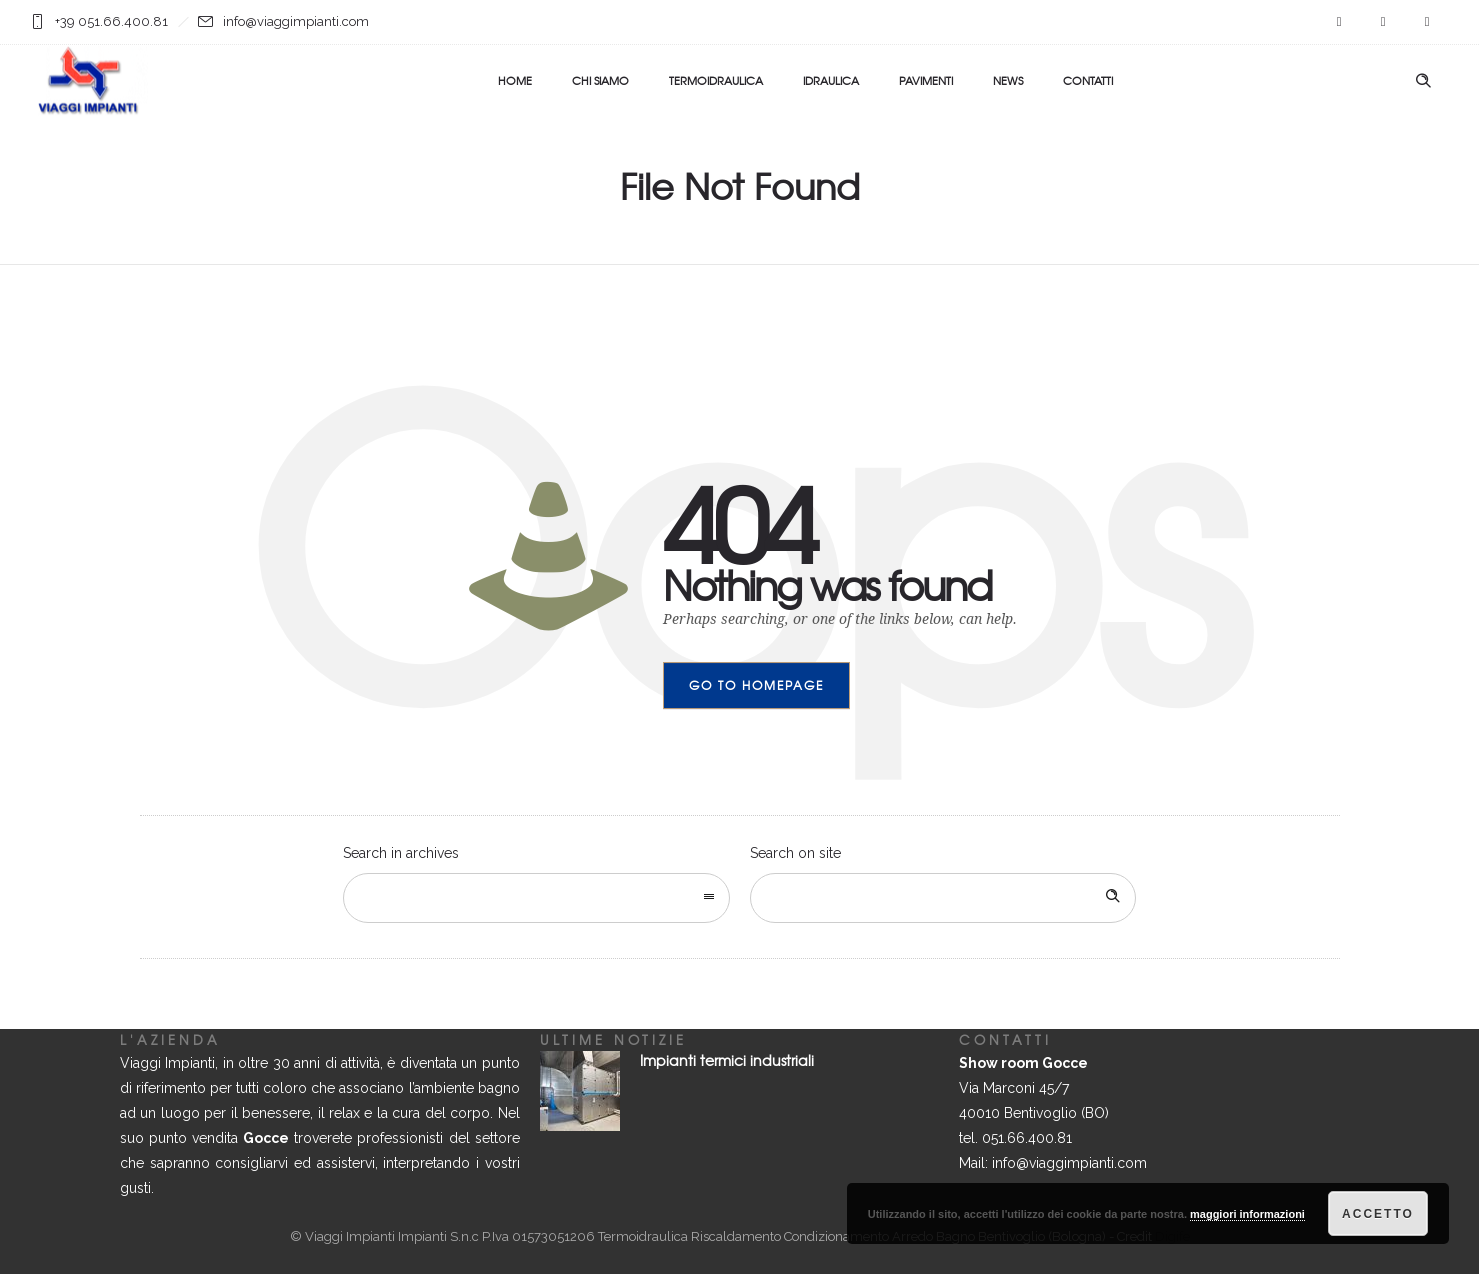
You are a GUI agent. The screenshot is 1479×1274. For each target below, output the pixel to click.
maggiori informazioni (1247, 1214)
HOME (515, 80)
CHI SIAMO (600, 80)
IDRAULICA (831, 80)
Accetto (1378, 1214)
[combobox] (536, 898)
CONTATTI (1088, 80)
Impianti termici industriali (727, 1060)
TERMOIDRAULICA (716, 80)
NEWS (1008, 80)
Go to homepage (756, 685)
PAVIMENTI (926, 80)
